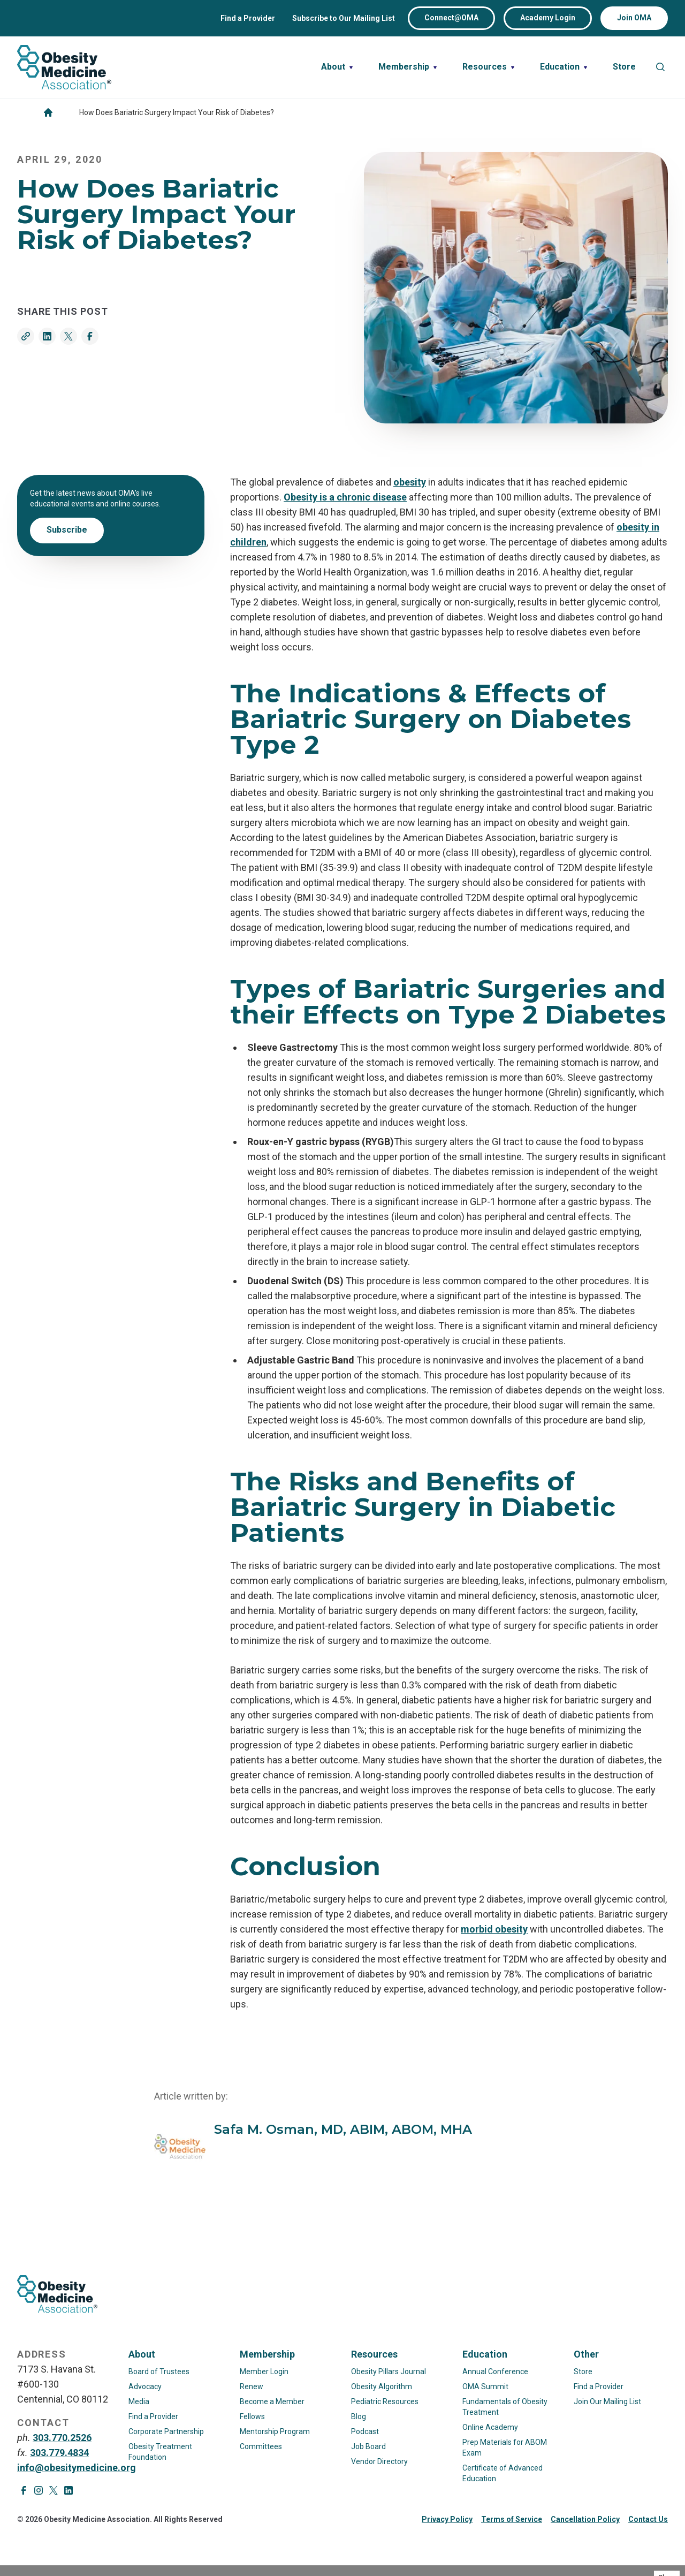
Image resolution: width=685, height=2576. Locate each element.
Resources (374, 2354)
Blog (358, 2416)
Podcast (365, 2431)
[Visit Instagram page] (38, 2490)
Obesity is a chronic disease (345, 497)
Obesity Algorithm (381, 2386)
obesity (409, 482)
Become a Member (272, 2401)
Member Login (264, 2371)
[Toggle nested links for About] (337, 67)
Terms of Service (511, 2519)
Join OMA (634, 17)
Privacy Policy (447, 2519)
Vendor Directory (379, 2461)
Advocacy (145, 2386)
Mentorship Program (275, 2431)
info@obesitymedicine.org (76, 2467)
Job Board (368, 2446)
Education (484, 2354)
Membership (267, 2354)
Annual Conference (495, 2371)
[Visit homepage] (64, 67)
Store (583, 2371)
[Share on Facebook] (89, 336)
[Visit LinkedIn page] (68, 2490)
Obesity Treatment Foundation (160, 2451)
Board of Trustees (158, 2371)
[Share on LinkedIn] (47, 336)
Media (138, 2401)
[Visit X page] (53, 2490)
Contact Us (648, 2519)
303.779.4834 (59, 2452)
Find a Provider (247, 18)
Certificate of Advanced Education (502, 2473)
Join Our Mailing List (607, 2401)
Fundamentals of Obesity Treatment (504, 2406)
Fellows (252, 2416)
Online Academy (490, 2427)
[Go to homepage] (48, 112)
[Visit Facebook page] (23, 2490)
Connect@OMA (451, 17)
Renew (251, 2386)
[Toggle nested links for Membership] (407, 67)
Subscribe (67, 530)
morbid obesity (494, 1929)
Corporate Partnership (166, 2431)
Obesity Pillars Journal (388, 2371)
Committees (261, 2446)
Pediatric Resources (384, 2401)
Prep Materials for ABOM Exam (504, 2447)
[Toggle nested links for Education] (563, 67)
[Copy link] (25, 336)
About (141, 2354)
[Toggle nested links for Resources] (488, 67)
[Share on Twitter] (68, 336)
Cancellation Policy (585, 2519)
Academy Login (547, 17)
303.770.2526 (62, 2437)
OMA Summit (485, 2386)
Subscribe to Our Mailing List (343, 18)
